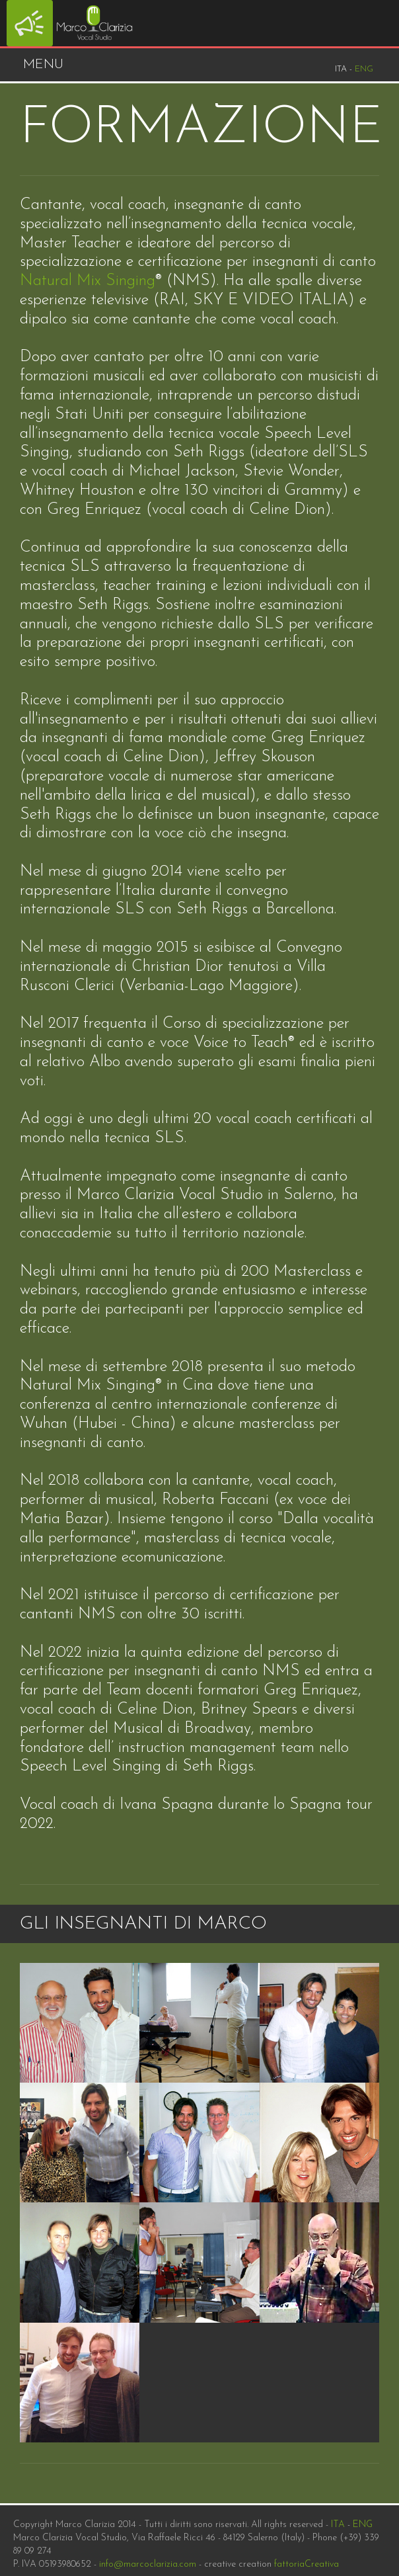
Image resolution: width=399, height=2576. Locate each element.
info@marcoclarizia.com (147, 2564)
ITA (338, 2525)
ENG (363, 2525)
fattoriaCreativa (306, 2564)
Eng (364, 69)
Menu (43, 64)
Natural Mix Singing (87, 281)
